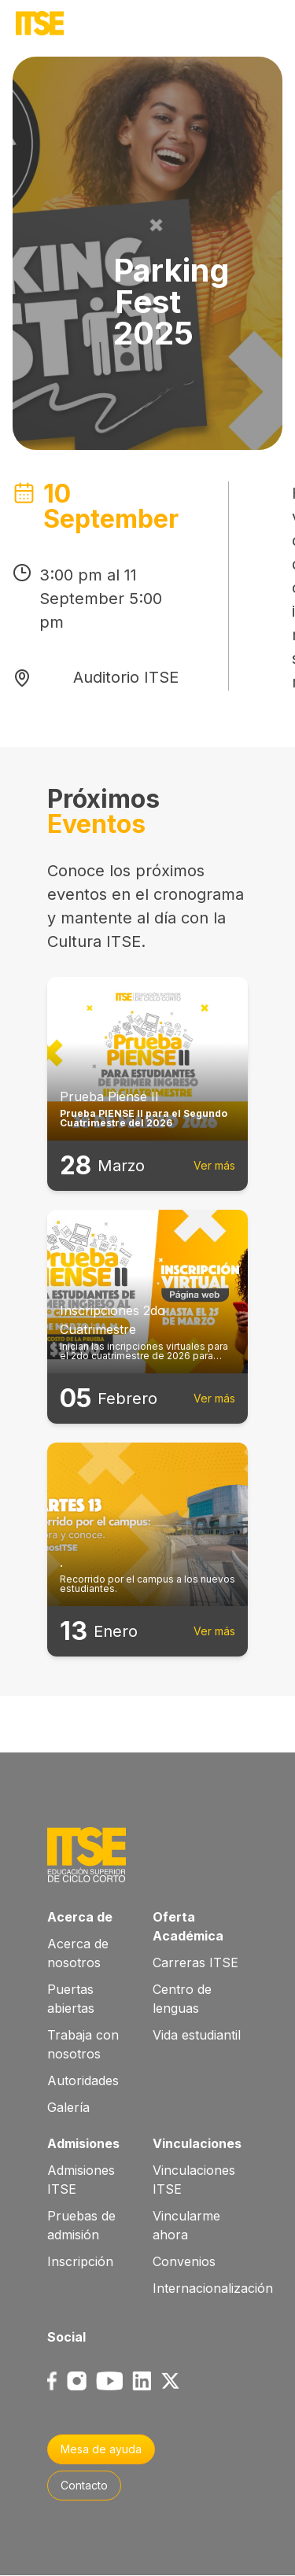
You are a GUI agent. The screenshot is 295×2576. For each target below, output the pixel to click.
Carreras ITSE (195, 1962)
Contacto (84, 2485)
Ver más (214, 1165)
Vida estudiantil (197, 2035)
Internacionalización (213, 2288)
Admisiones (83, 2143)
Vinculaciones (197, 2143)
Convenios (184, 2261)
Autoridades (83, 2080)
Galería (68, 2107)
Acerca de (79, 1917)
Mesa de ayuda (101, 2449)
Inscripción (80, 2261)
